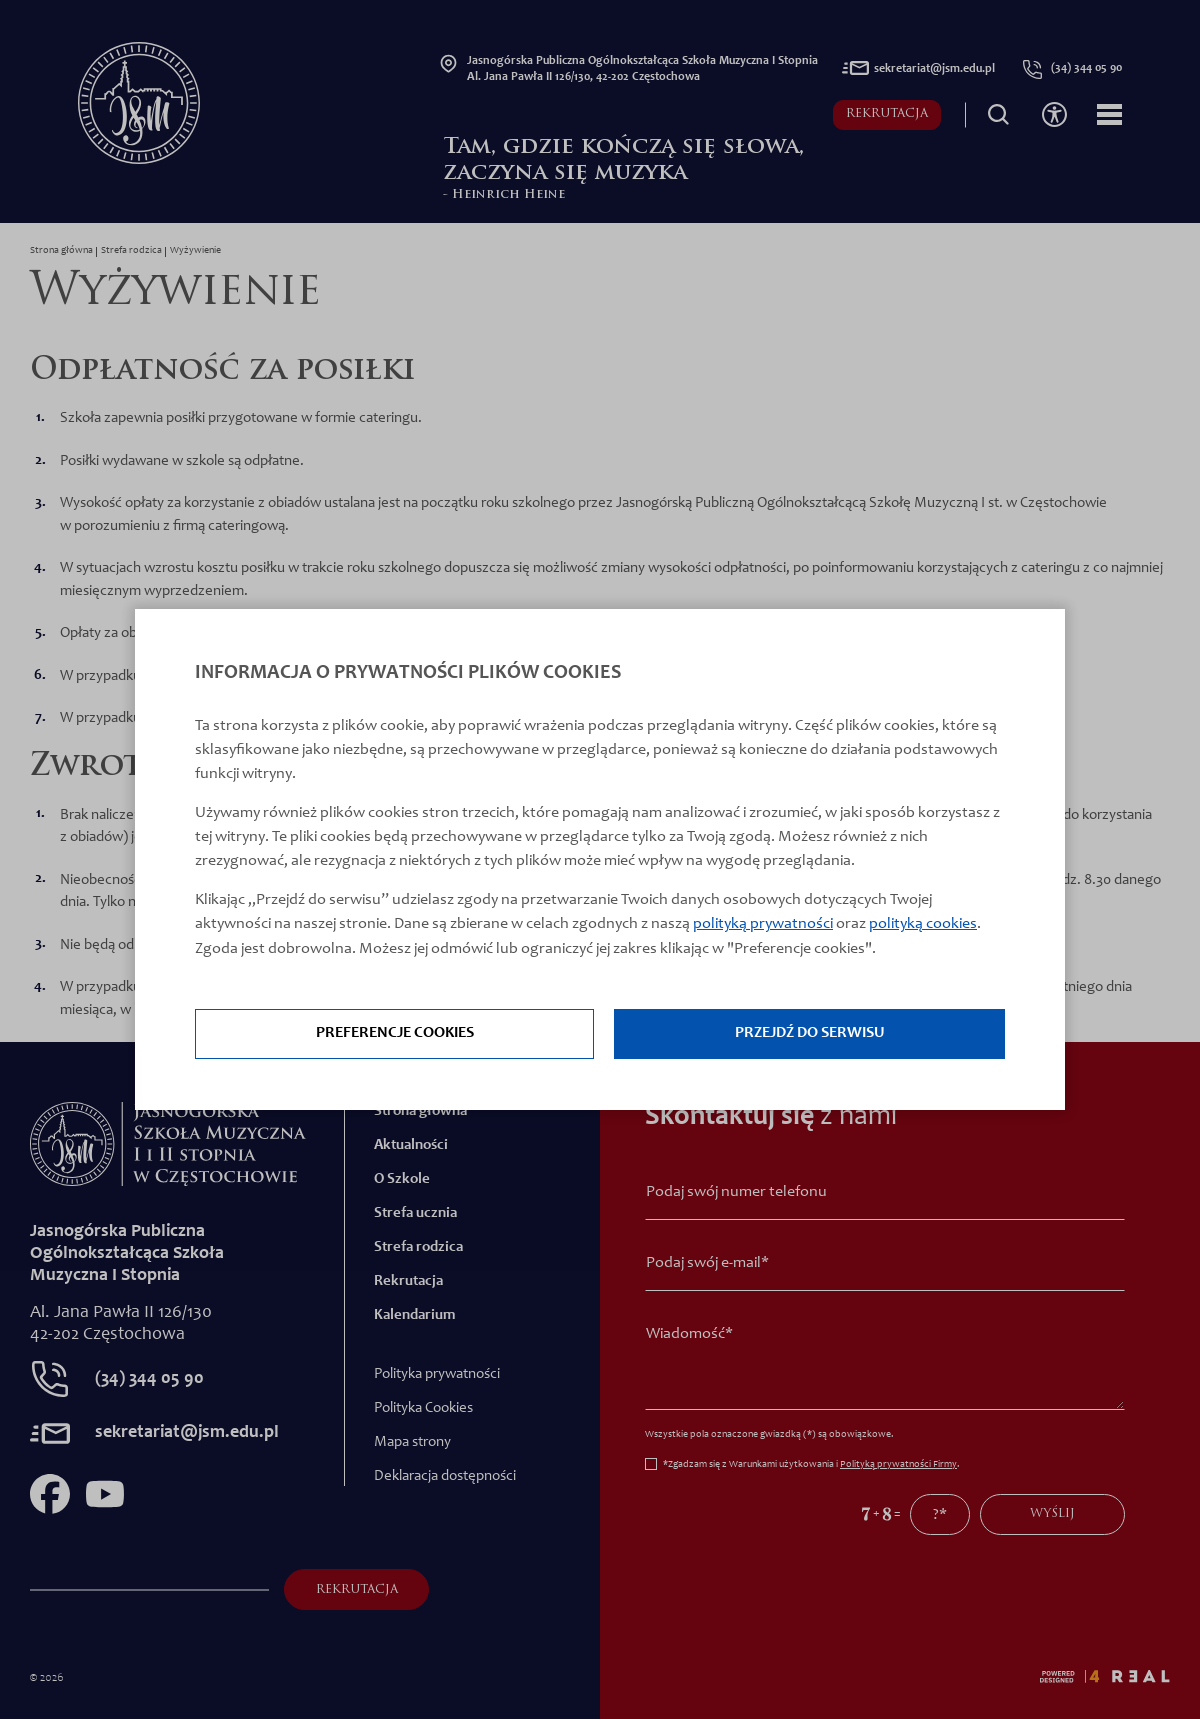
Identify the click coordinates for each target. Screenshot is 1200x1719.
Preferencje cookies (395, 1035)
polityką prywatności (763, 925)
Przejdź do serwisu (810, 1035)
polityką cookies (923, 925)
